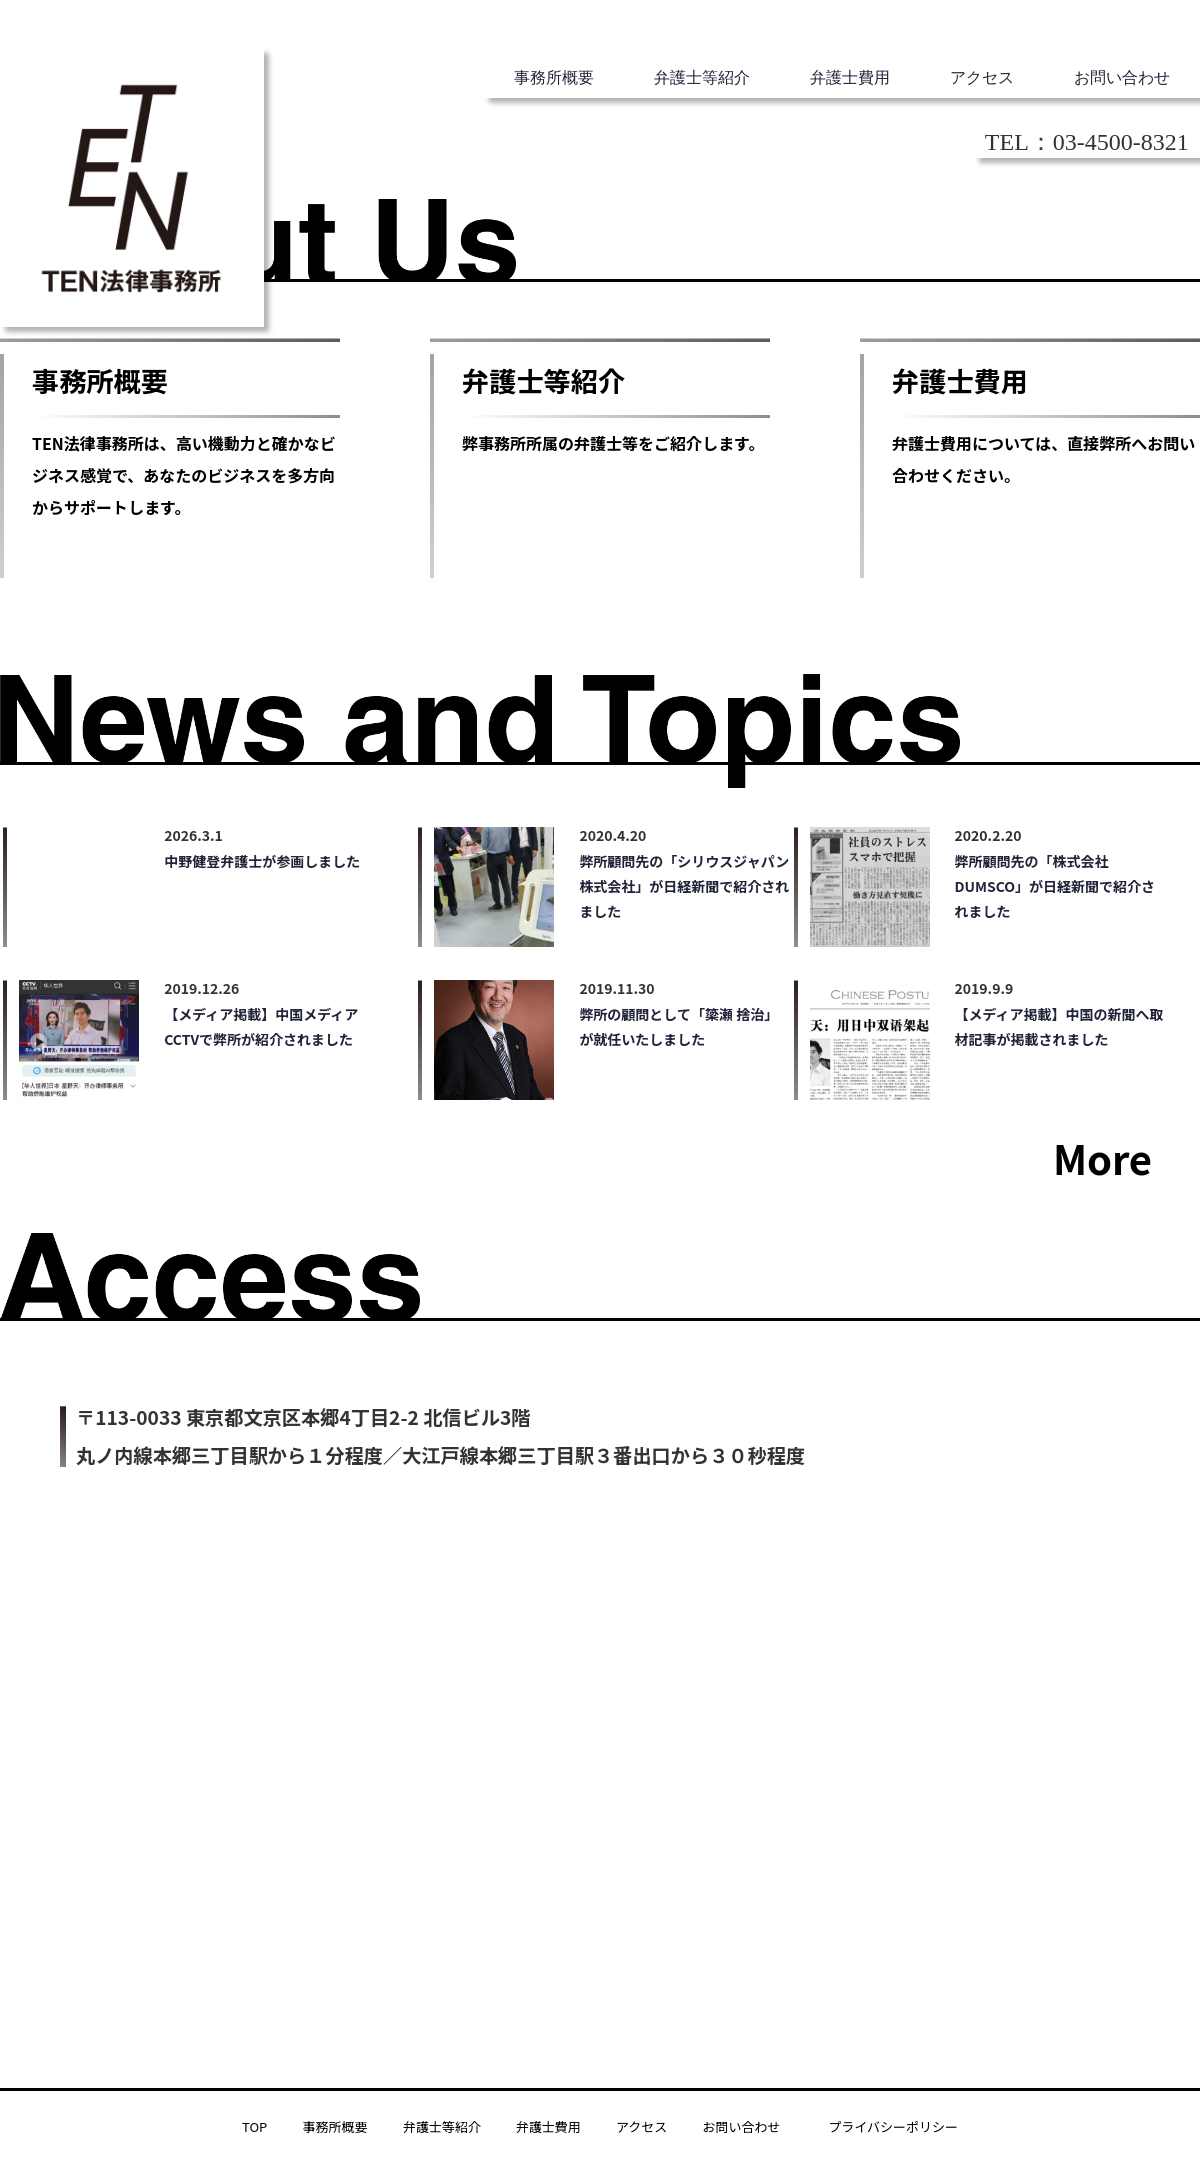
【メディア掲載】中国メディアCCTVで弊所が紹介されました (261, 1026)
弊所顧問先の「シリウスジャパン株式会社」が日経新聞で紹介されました (684, 886)
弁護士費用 (850, 77)
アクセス (982, 77)
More (1102, 1158)
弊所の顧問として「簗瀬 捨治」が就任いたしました (678, 1026)
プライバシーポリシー (893, 2126)
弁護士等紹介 (702, 77)
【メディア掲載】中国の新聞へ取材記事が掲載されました (1059, 1026)
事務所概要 (554, 77)
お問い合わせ (1122, 77)
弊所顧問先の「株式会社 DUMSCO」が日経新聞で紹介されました (1055, 886)
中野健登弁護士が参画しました (262, 861)
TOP (254, 2126)
